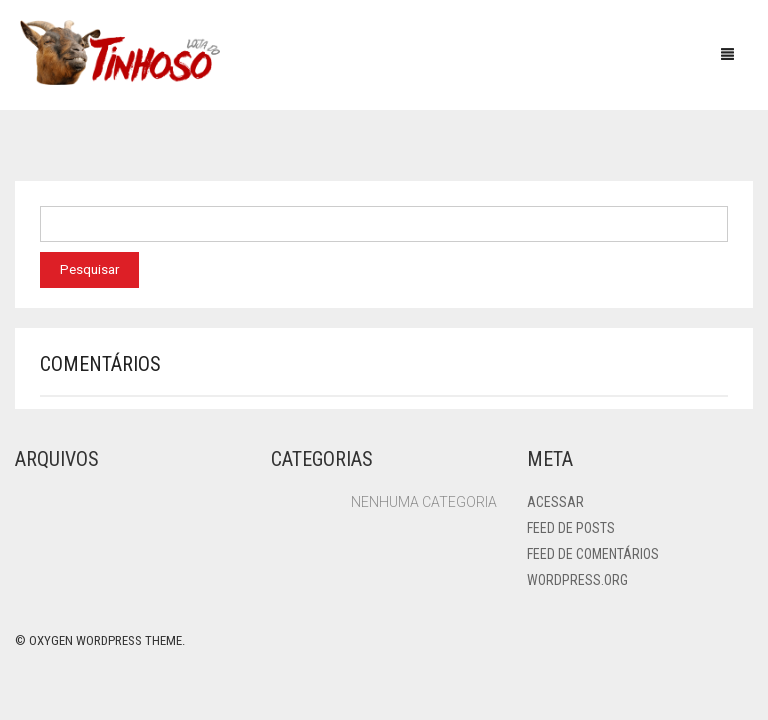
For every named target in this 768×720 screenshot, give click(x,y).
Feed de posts (571, 528)
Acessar (555, 502)
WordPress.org (577, 580)
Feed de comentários (593, 554)
